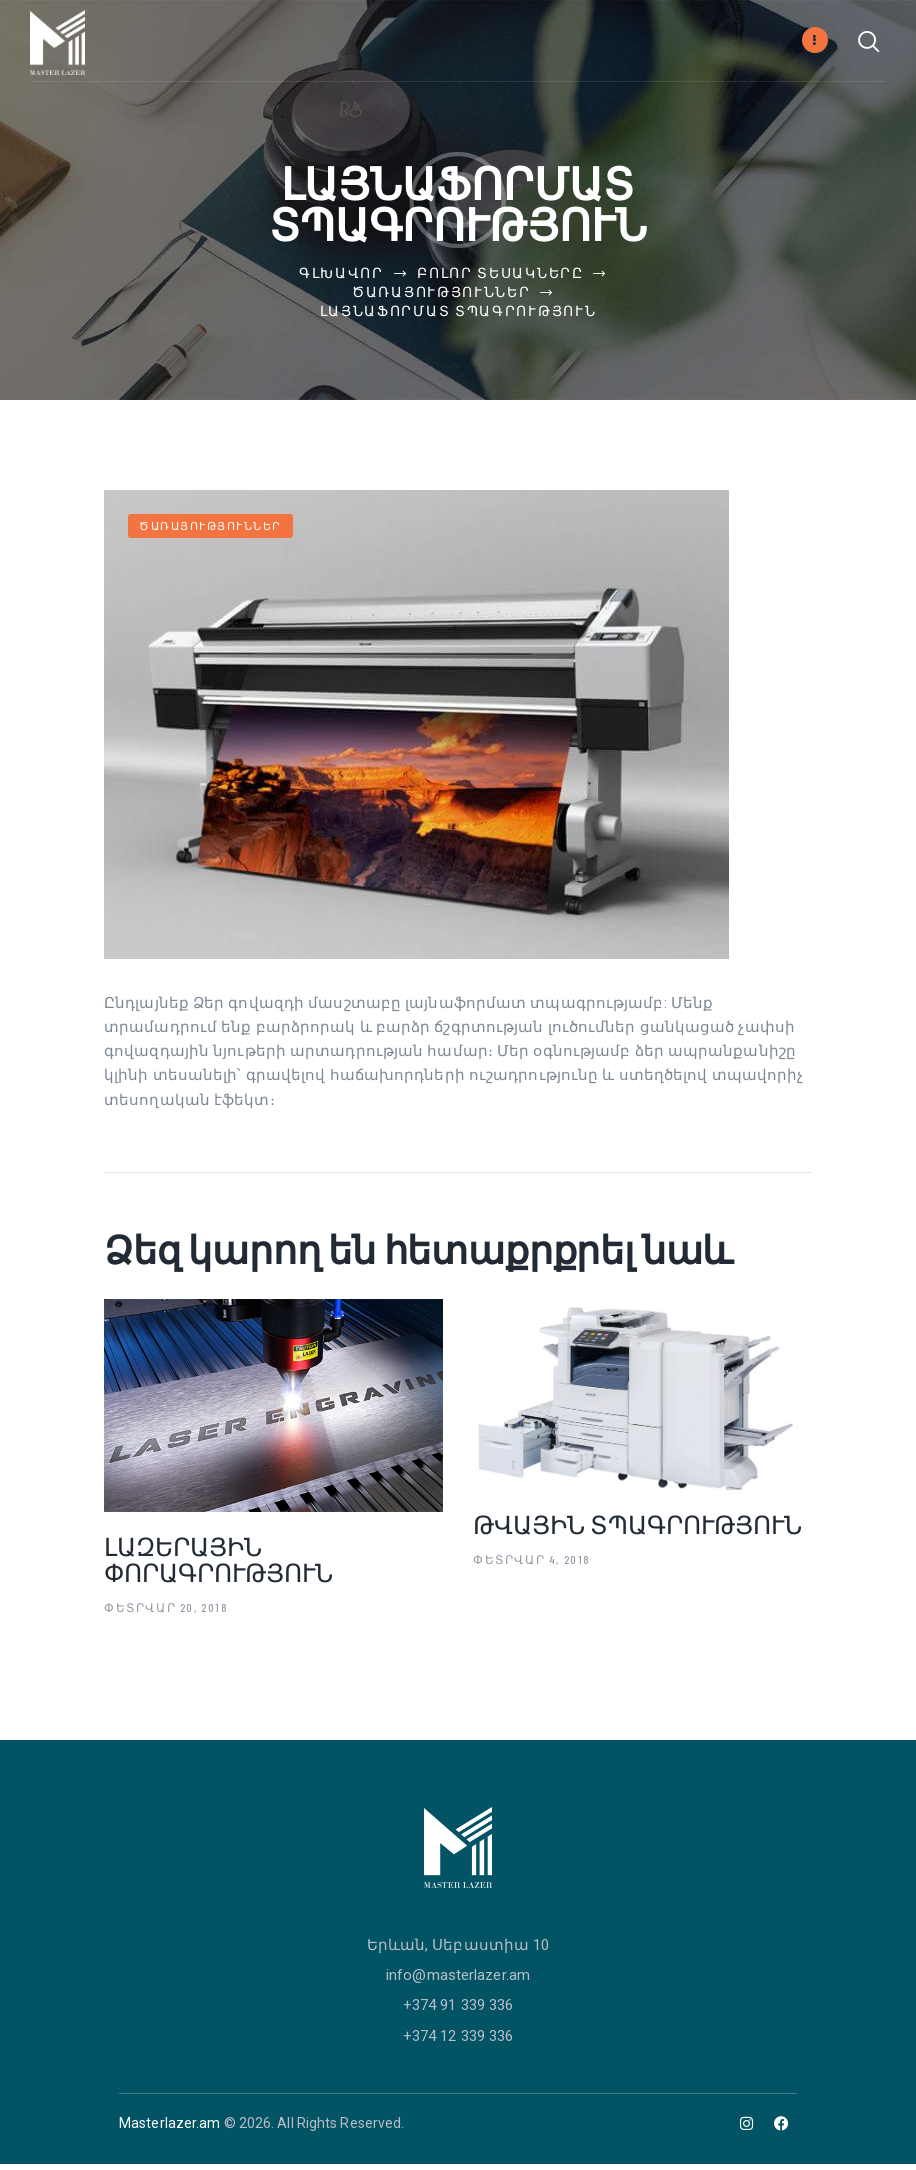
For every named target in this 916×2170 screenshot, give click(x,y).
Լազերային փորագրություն (218, 1565)
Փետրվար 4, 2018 (532, 1565)
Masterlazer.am (169, 2129)
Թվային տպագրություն (637, 1530)
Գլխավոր (341, 275)
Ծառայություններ (441, 294)
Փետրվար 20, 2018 (166, 1613)
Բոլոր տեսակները (500, 275)
